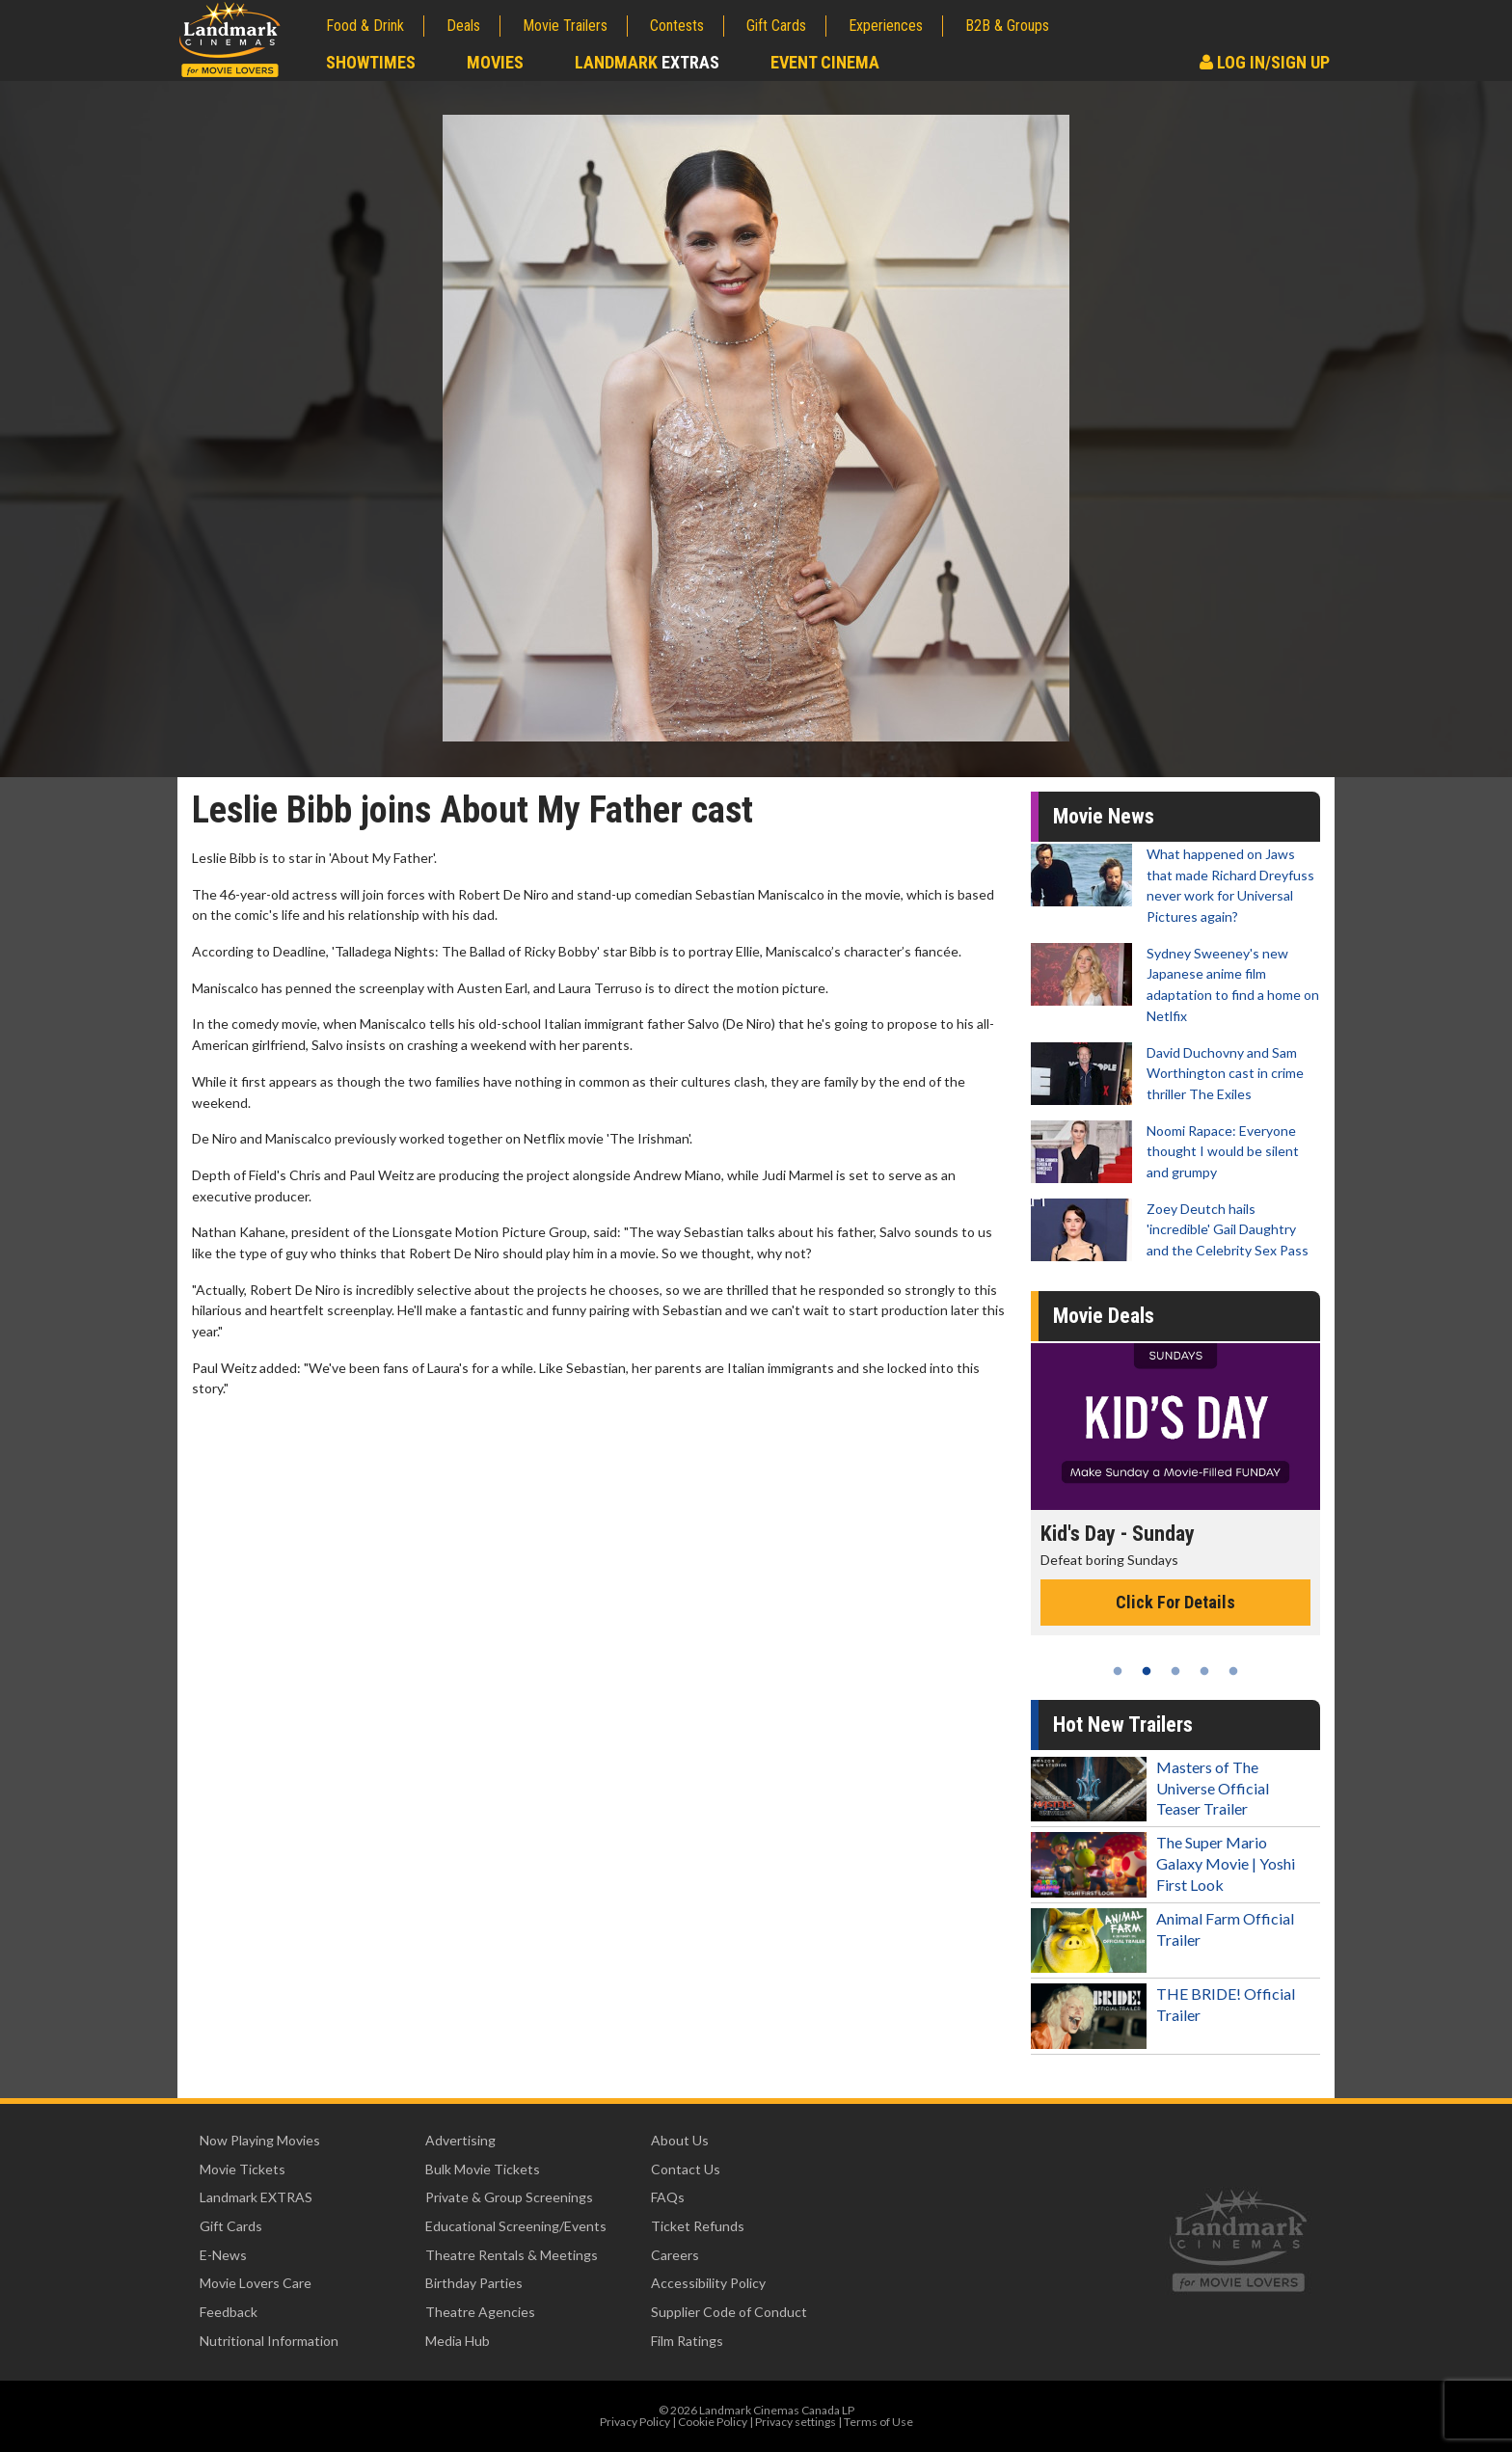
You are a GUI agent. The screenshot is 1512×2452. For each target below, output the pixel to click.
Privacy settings (795, 2421)
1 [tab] (1117, 1671)
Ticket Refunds (697, 2226)
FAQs (668, 2197)
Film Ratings (687, 2340)
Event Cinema (824, 62)
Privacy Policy (635, 2421)
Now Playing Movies (260, 2140)
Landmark (647, 62)
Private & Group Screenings (509, 2197)
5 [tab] (1233, 1671)
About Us (680, 2140)
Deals (463, 25)
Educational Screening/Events (516, 2226)
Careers (675, 2255)
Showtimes (371, 62)
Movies (495, 62)
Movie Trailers (565, 25)
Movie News (1103, 816)
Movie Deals (1103, 1316)
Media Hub (457, 2340)
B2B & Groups (1007, 25)
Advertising (460, 2140)
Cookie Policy (712, 2421)
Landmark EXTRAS (256, 2197)
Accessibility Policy (708, 2283)
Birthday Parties (474, 2283)
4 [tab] (1204, 1671)
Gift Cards (776, 25)
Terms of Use (878, 2421)
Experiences (886, 25)
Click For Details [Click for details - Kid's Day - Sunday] (1175, 1602)
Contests (677, 25)
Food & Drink (365, 25)
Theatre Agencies (480, 2312)
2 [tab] (1146, 1671)
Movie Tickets (242, 2169)
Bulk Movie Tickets (482, 2169)
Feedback (228, 2312)
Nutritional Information (269, 2340)
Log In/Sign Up (1265, 62)
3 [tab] (1175, 1671)
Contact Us (685, 2169)
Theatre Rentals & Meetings (511, 2255)
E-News (223, 2255)
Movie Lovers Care (255, 2283)
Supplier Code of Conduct (729, 2312)
